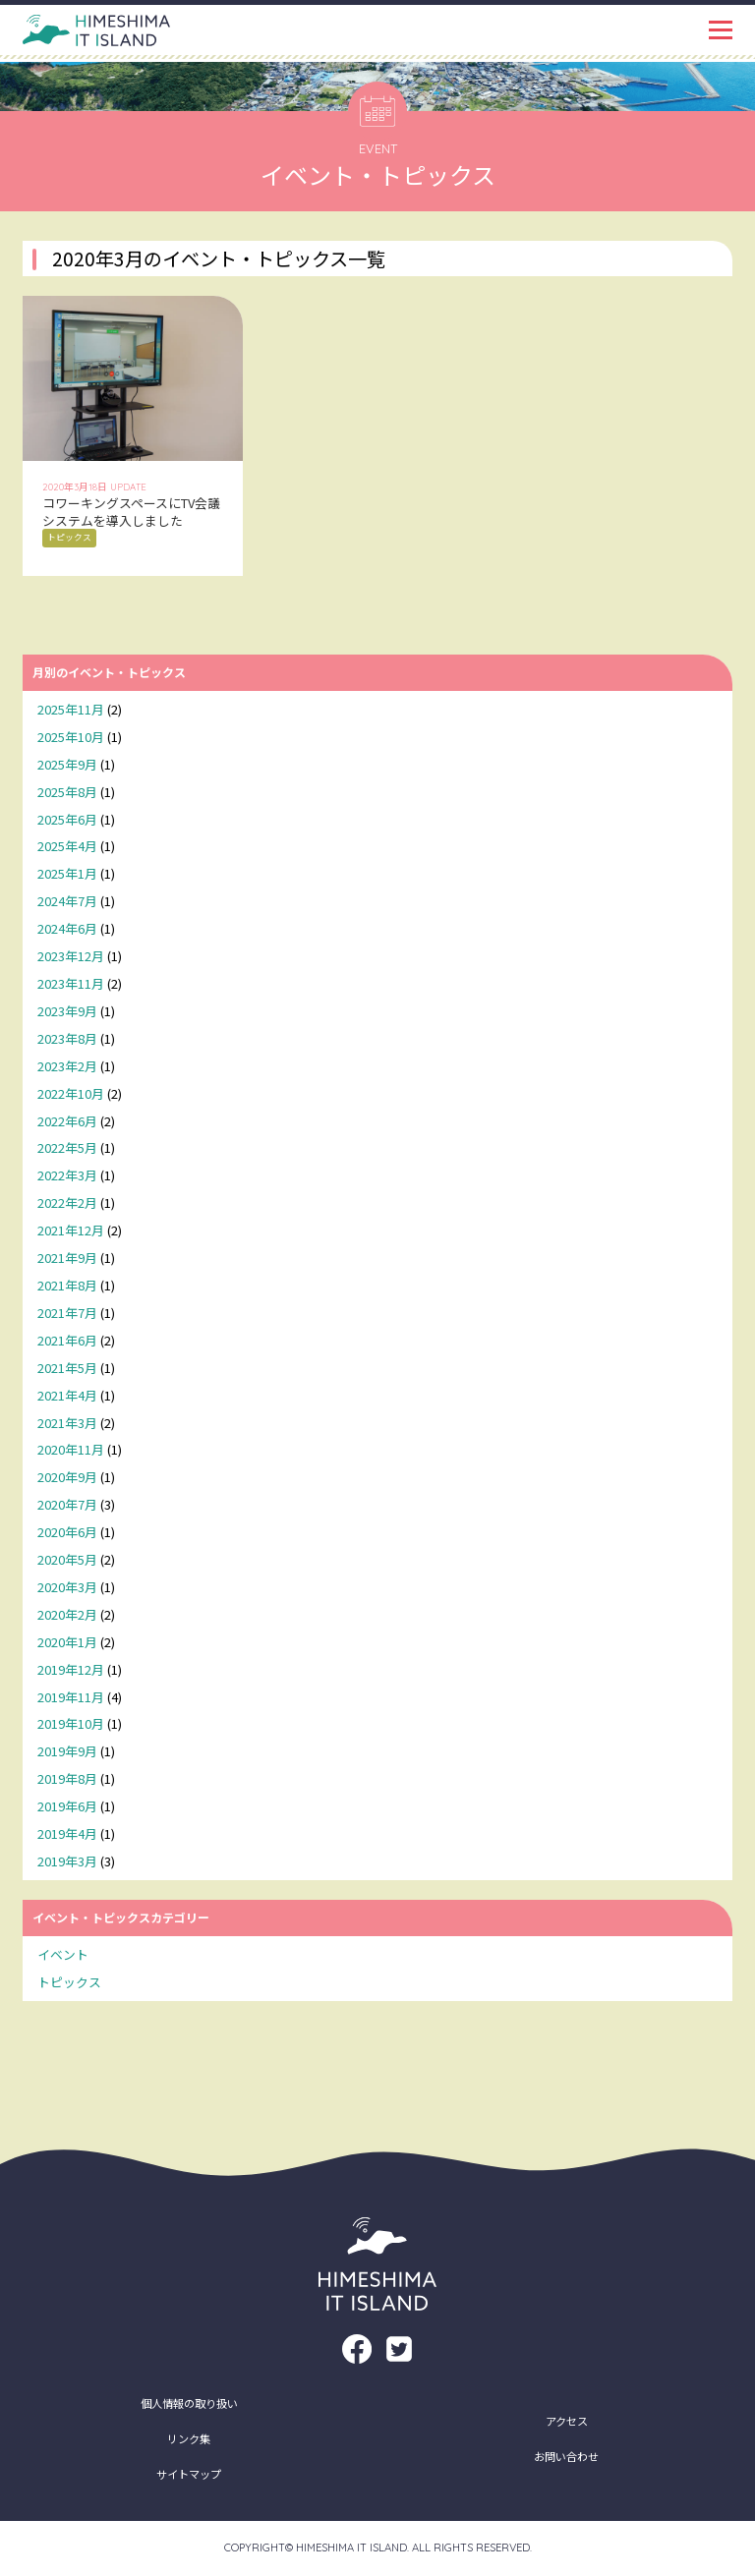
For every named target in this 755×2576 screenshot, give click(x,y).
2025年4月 (67, 845)
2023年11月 (70, 983)
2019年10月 (70, 1723)
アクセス (567, 2421)
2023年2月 (67, 1066)
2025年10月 (70, 736)
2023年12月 (70, 955)
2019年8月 (67, 1778)
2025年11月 (70, 709)
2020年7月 (67, 1504)
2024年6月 (67, 928)
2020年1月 (67, 1641)
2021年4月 (67, 1395)
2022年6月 (67, 1121)
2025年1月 (67, 873)
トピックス (69, 1982)
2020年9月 (67, 1476)
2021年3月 (67, 1422)
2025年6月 (67, 819)
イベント (62, 1954)
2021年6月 (67, 1340)
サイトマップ (188, 2474)
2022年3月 (67, 1175)
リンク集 (188, 2438)
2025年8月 (67, 791)
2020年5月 (67, 1559)
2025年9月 (67, 764)
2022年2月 (67, 1202)
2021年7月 (67, 1312)
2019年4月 (67, 1833)
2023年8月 (67, 1038)
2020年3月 (67, 1586)
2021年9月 (67, 1257)
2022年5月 (67, 1147)
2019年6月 (67, 1806)
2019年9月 (67, 1751)
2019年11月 (70, 1697)
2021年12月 (70, 1230)
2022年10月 (70, 1093)
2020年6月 (67, 1531)
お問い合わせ (566, 2456)
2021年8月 (67, 1285)
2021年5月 (67, 1367)
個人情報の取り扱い (189, 2403)
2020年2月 (67, 1614)
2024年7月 (67, 900)
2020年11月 (70, 1449)
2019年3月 (67, 1861)
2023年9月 (67, 1011)
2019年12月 (70, 1669)
